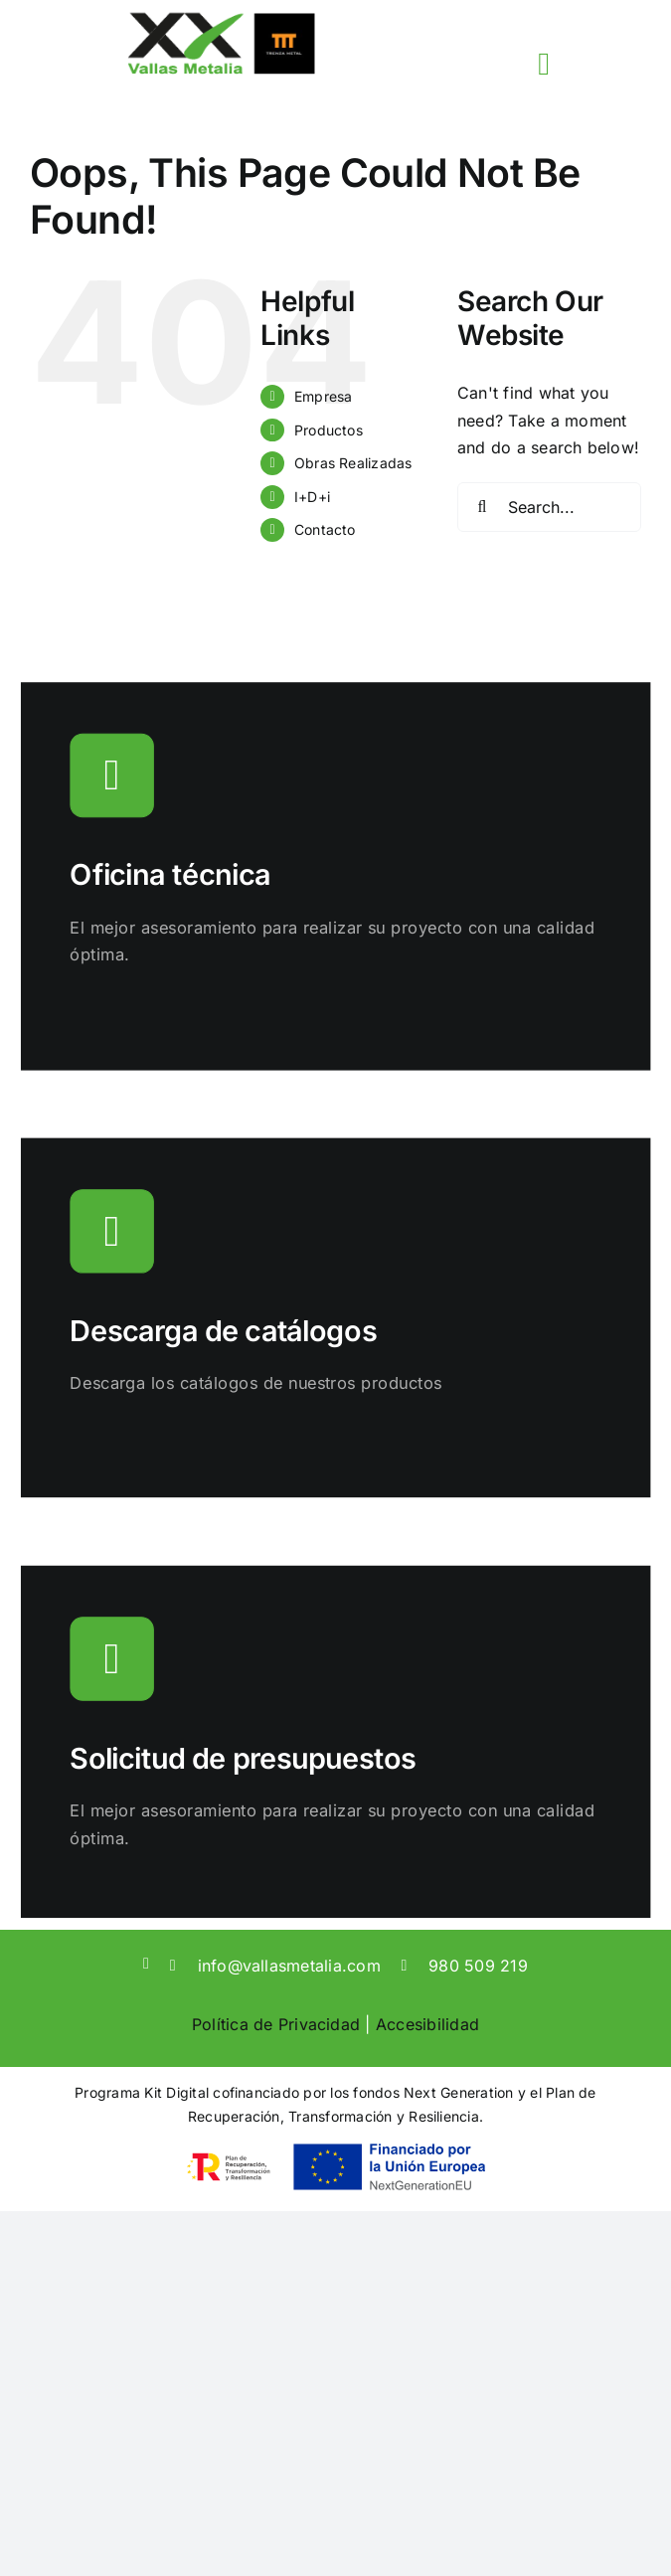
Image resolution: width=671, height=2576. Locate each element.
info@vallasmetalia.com (289, 1965)
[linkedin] (146, 1964)
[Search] (482, 507)
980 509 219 (478, 1965)
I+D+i (312, 496)
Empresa (323, 396)
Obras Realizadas (353, 462)
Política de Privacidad (276, 2024)
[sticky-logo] (220, 18)
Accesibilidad (427, 2024)
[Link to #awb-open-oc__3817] (544, 64)
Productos (328, 430)
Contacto (325, 529)
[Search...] (549, 507)
